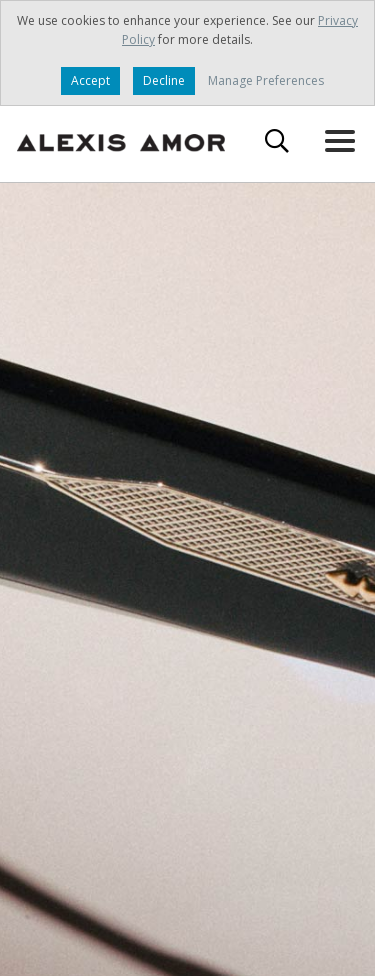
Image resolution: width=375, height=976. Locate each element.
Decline (164, 80)
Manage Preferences (266, 80)
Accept (90, 80)
